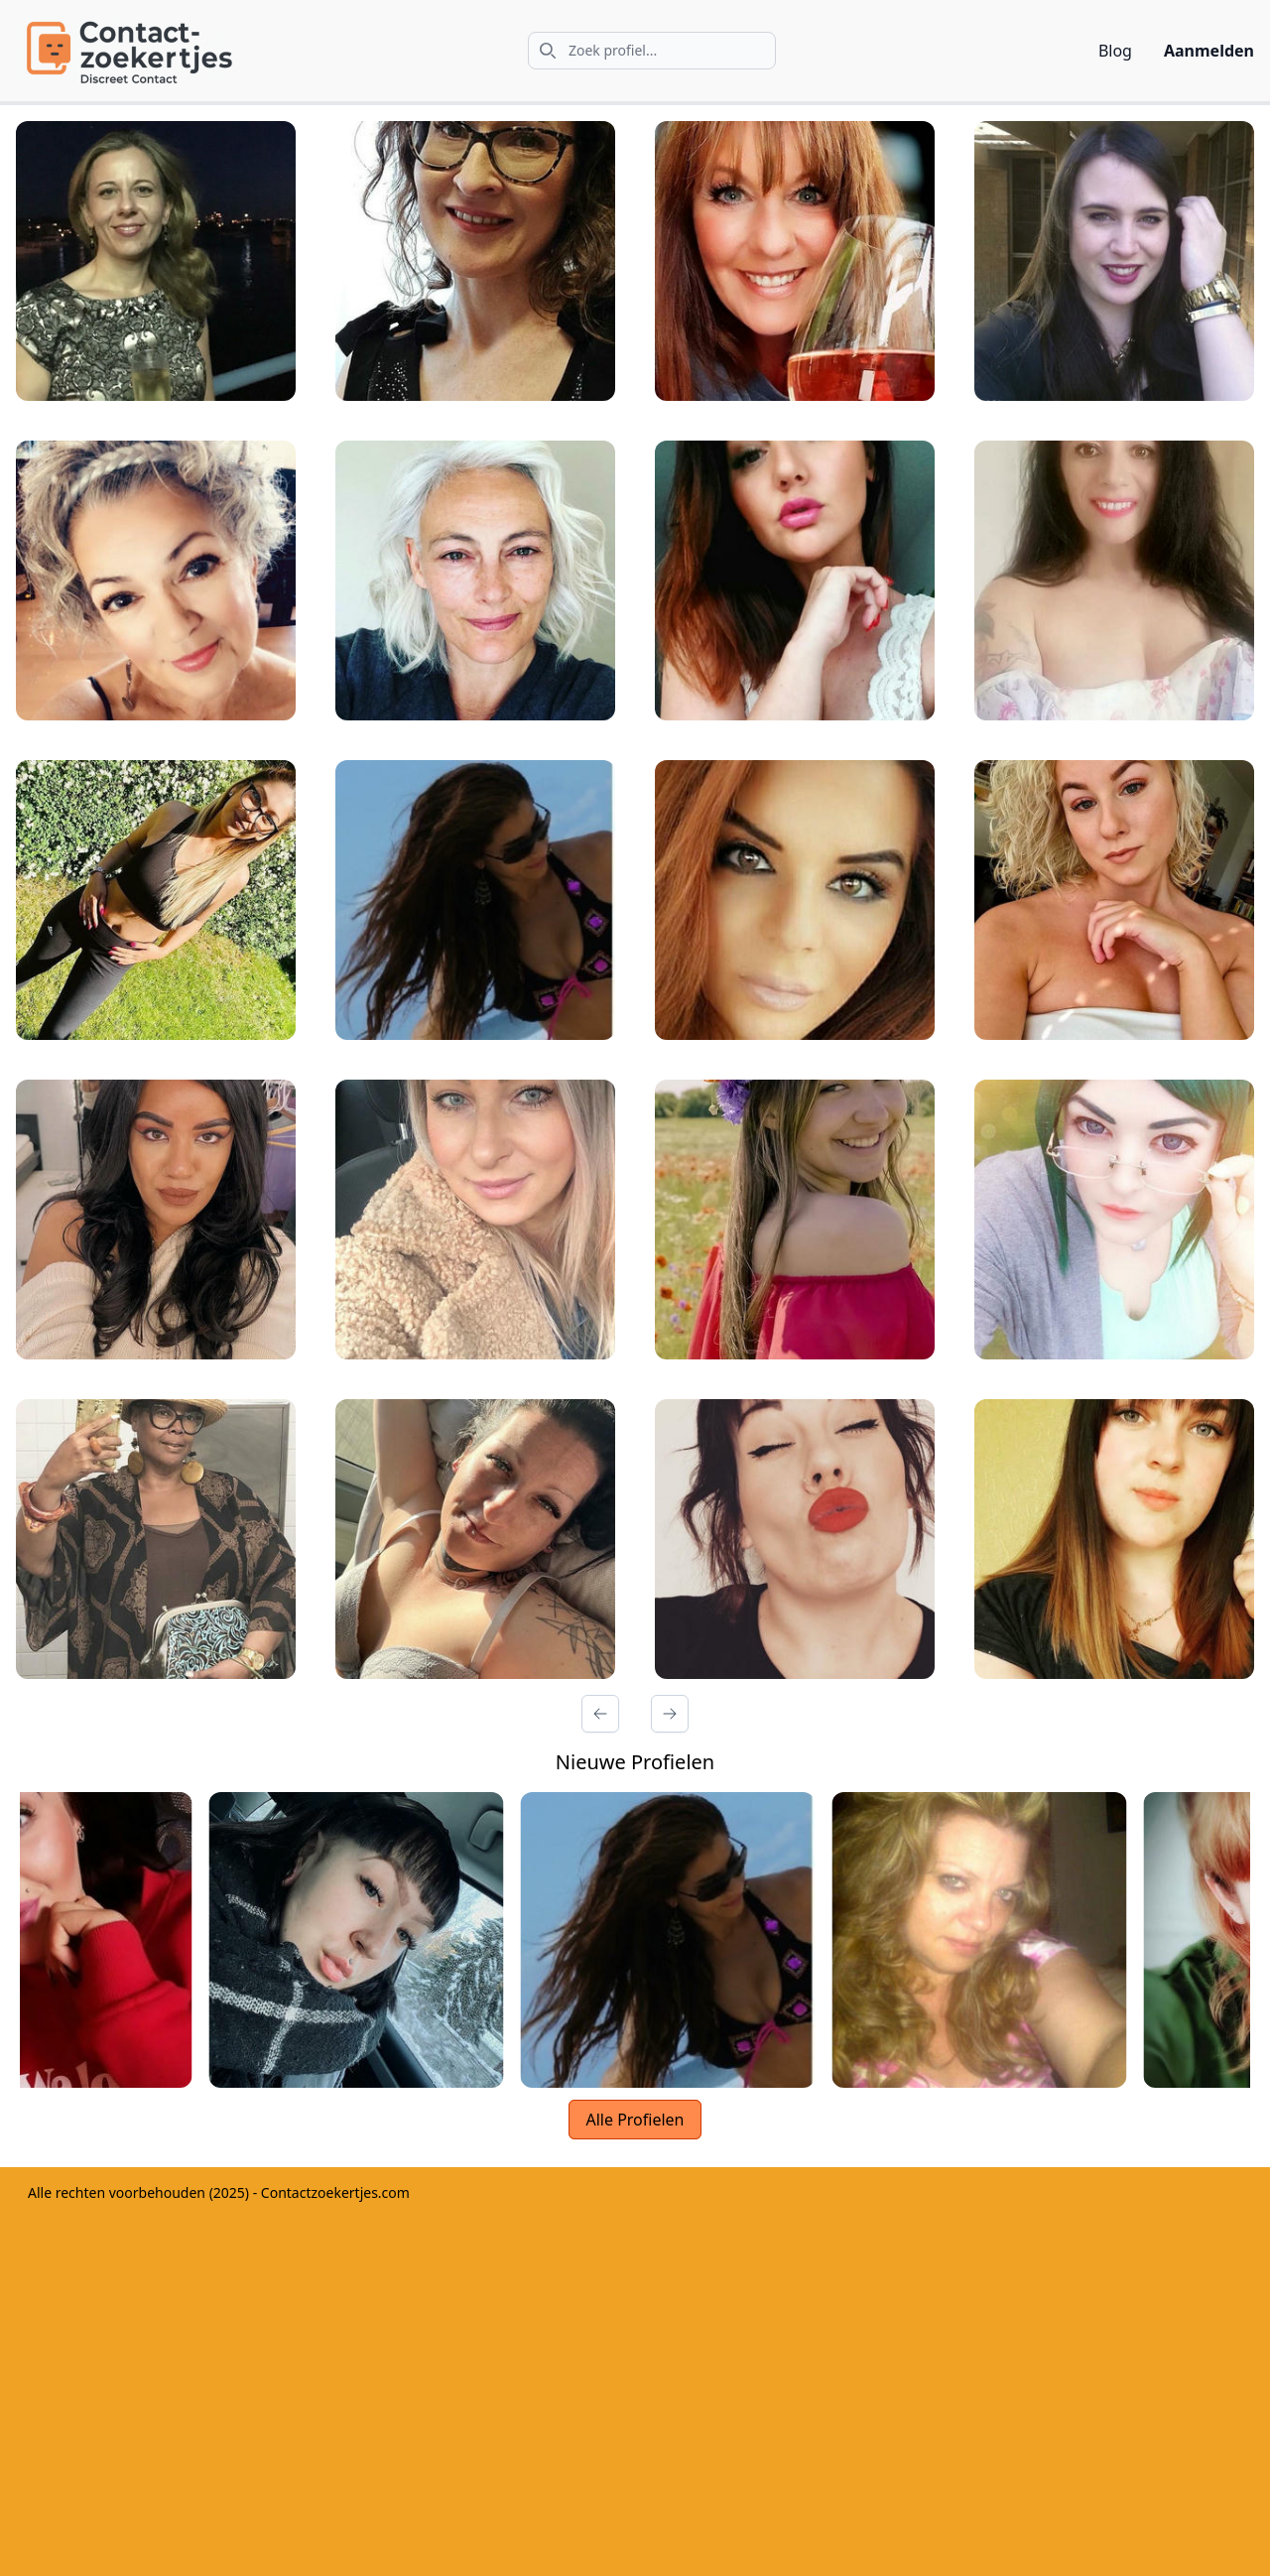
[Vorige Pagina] (600, 1714)
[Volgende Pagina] (670, 1714)
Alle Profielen (634, 2119)
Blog (1115, 51)
